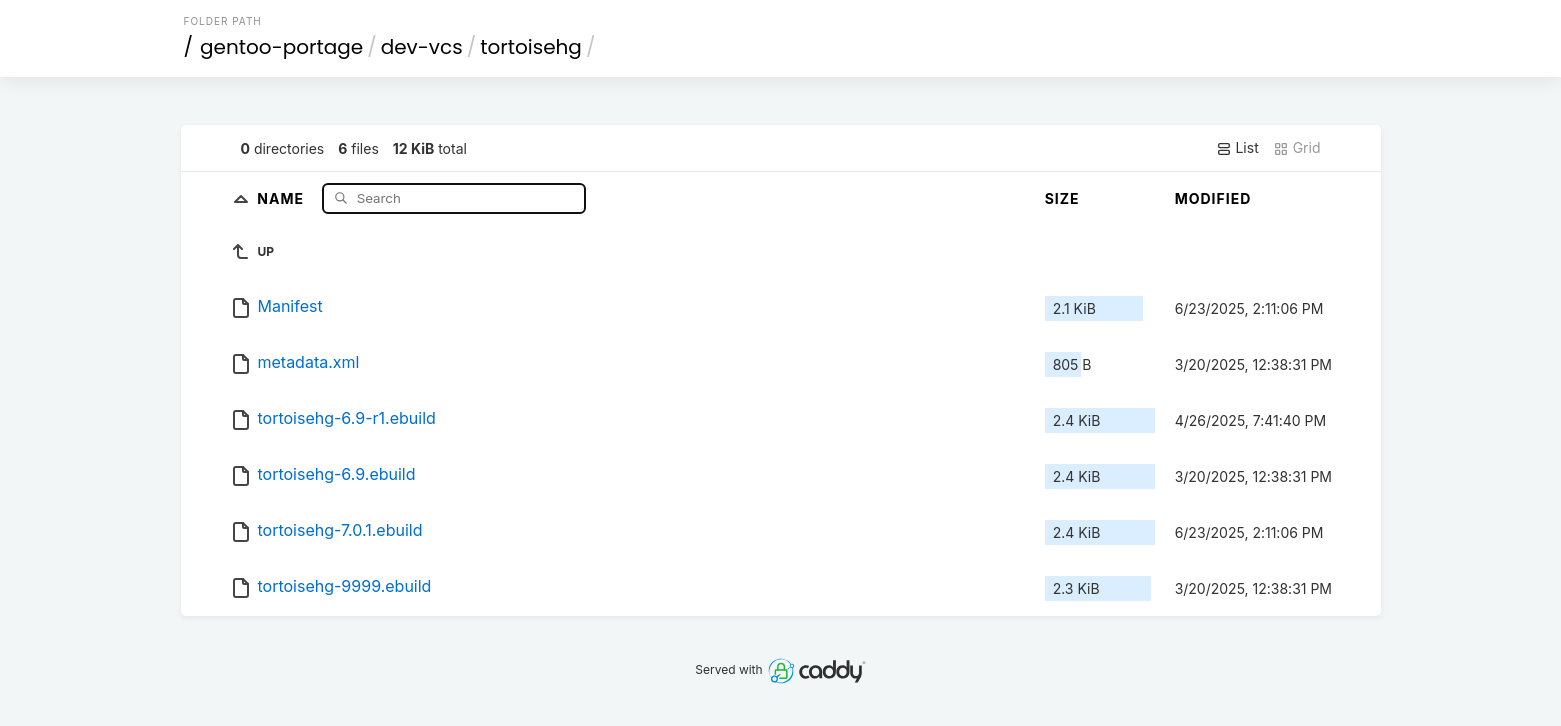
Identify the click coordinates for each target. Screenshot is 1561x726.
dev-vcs (422, 47)
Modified (1213, 198)
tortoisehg (531, 47)
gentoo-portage (281, 47)
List (1237, 148)
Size (1062, 198)
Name (282, 197)
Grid (1297, 148)
